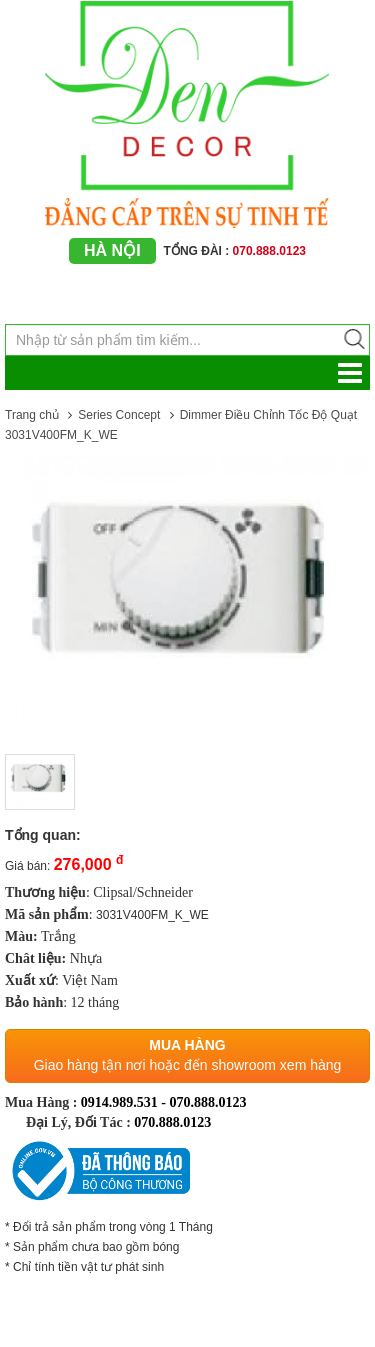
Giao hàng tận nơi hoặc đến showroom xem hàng (188, 1065)
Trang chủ (32, 415)
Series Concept (119, 415)
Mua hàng (187, 1045)
